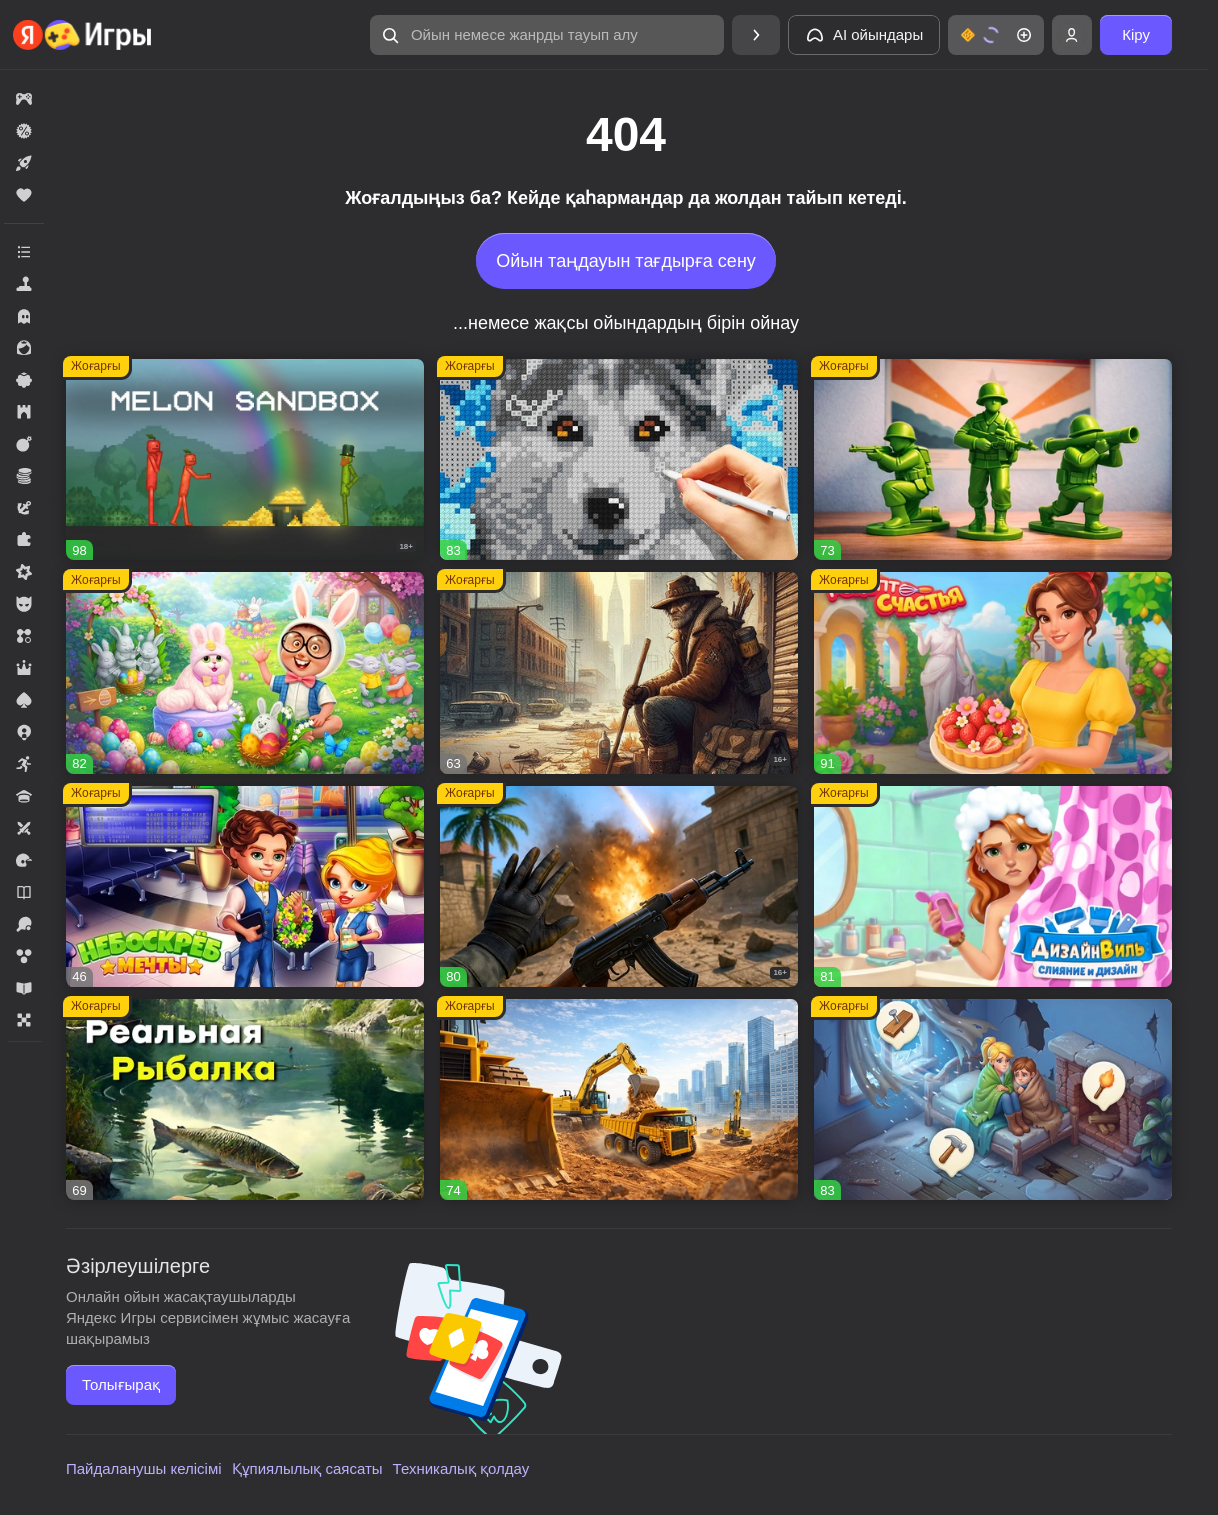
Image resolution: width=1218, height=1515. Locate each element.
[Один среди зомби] (619, 672)
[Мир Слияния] (993, 1099)
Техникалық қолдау (461, 1468)
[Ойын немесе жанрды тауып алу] (547, 35)
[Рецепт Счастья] (993, 672)
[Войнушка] (993, 459)
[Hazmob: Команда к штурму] (619, 886)
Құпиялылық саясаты (307, 1468)
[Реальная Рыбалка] (245, 1099)
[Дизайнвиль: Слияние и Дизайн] (993, 886)
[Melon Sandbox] (245, 459)
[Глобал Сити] (619, 1099)
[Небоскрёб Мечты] (245, 886)
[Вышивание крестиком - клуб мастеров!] (619, 459)
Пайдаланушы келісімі (144, 1468)
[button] (547, 35)
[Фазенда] (245, 672)
